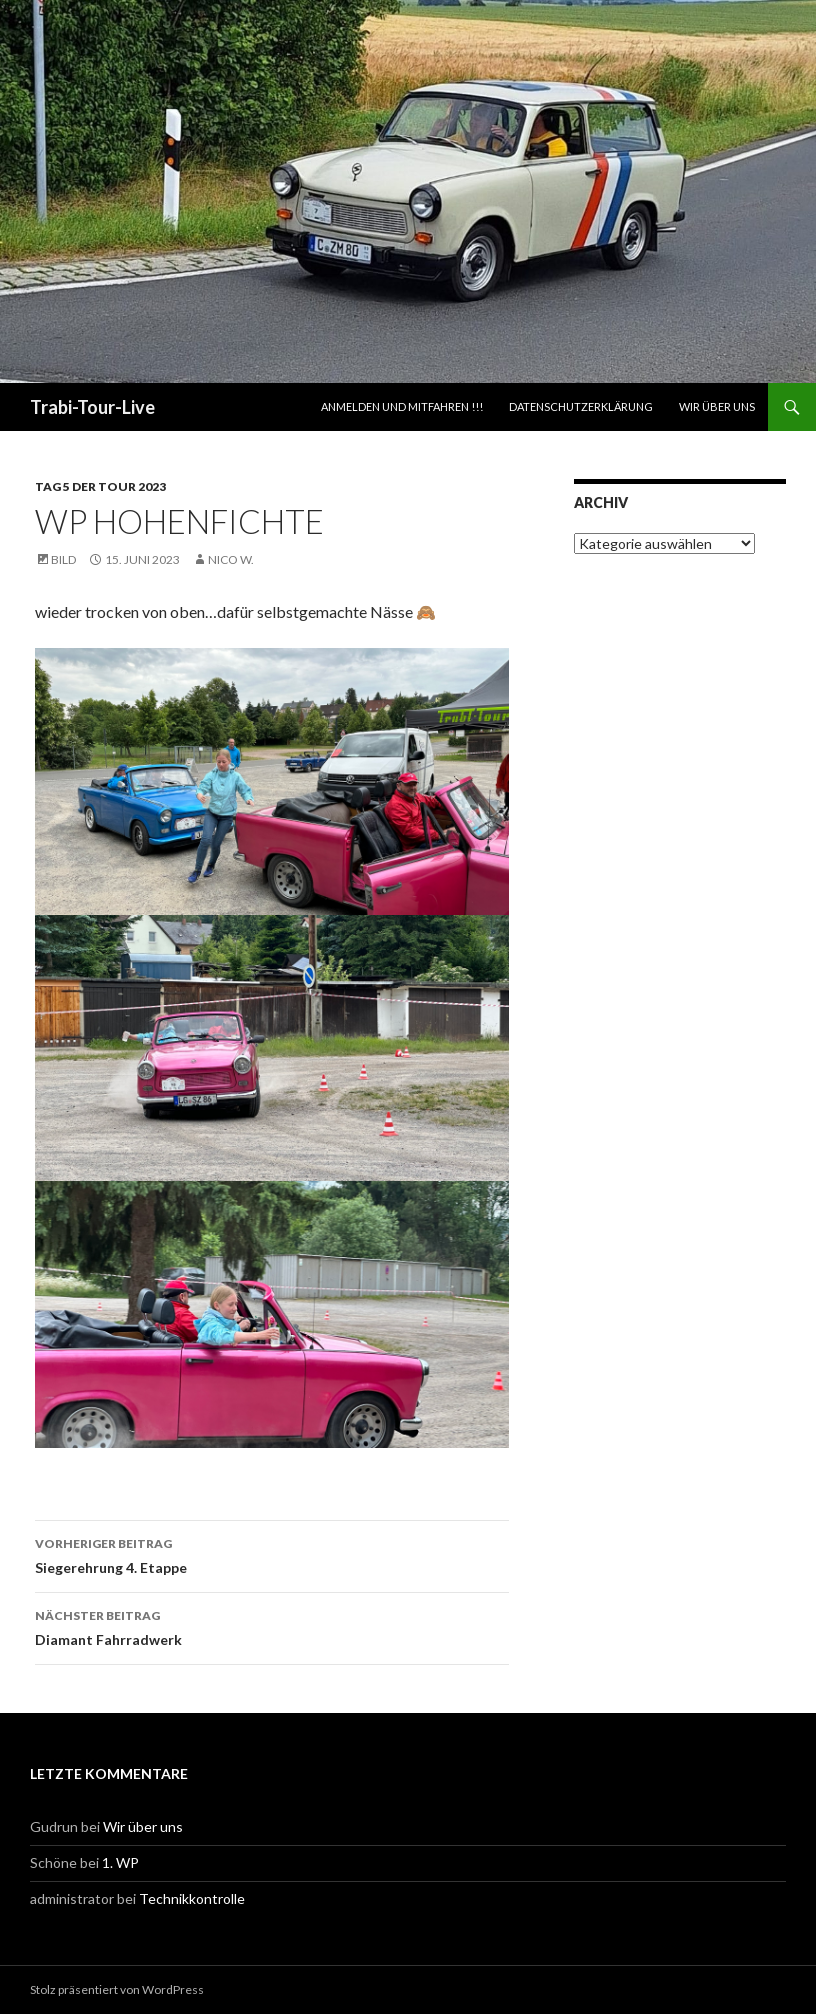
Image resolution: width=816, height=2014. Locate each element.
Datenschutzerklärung (581, 406)
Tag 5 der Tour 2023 (100, 486)
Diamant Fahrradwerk (272, 1626)
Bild (63, 559)
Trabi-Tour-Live (92, 407)
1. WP (120, 1862)
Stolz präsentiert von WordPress (117, 1989)
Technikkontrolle (192, 1898)
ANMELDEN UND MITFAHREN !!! (402, 406)
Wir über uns (717, 406)
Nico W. (231, 559)
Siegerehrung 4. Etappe (272, 1554)
